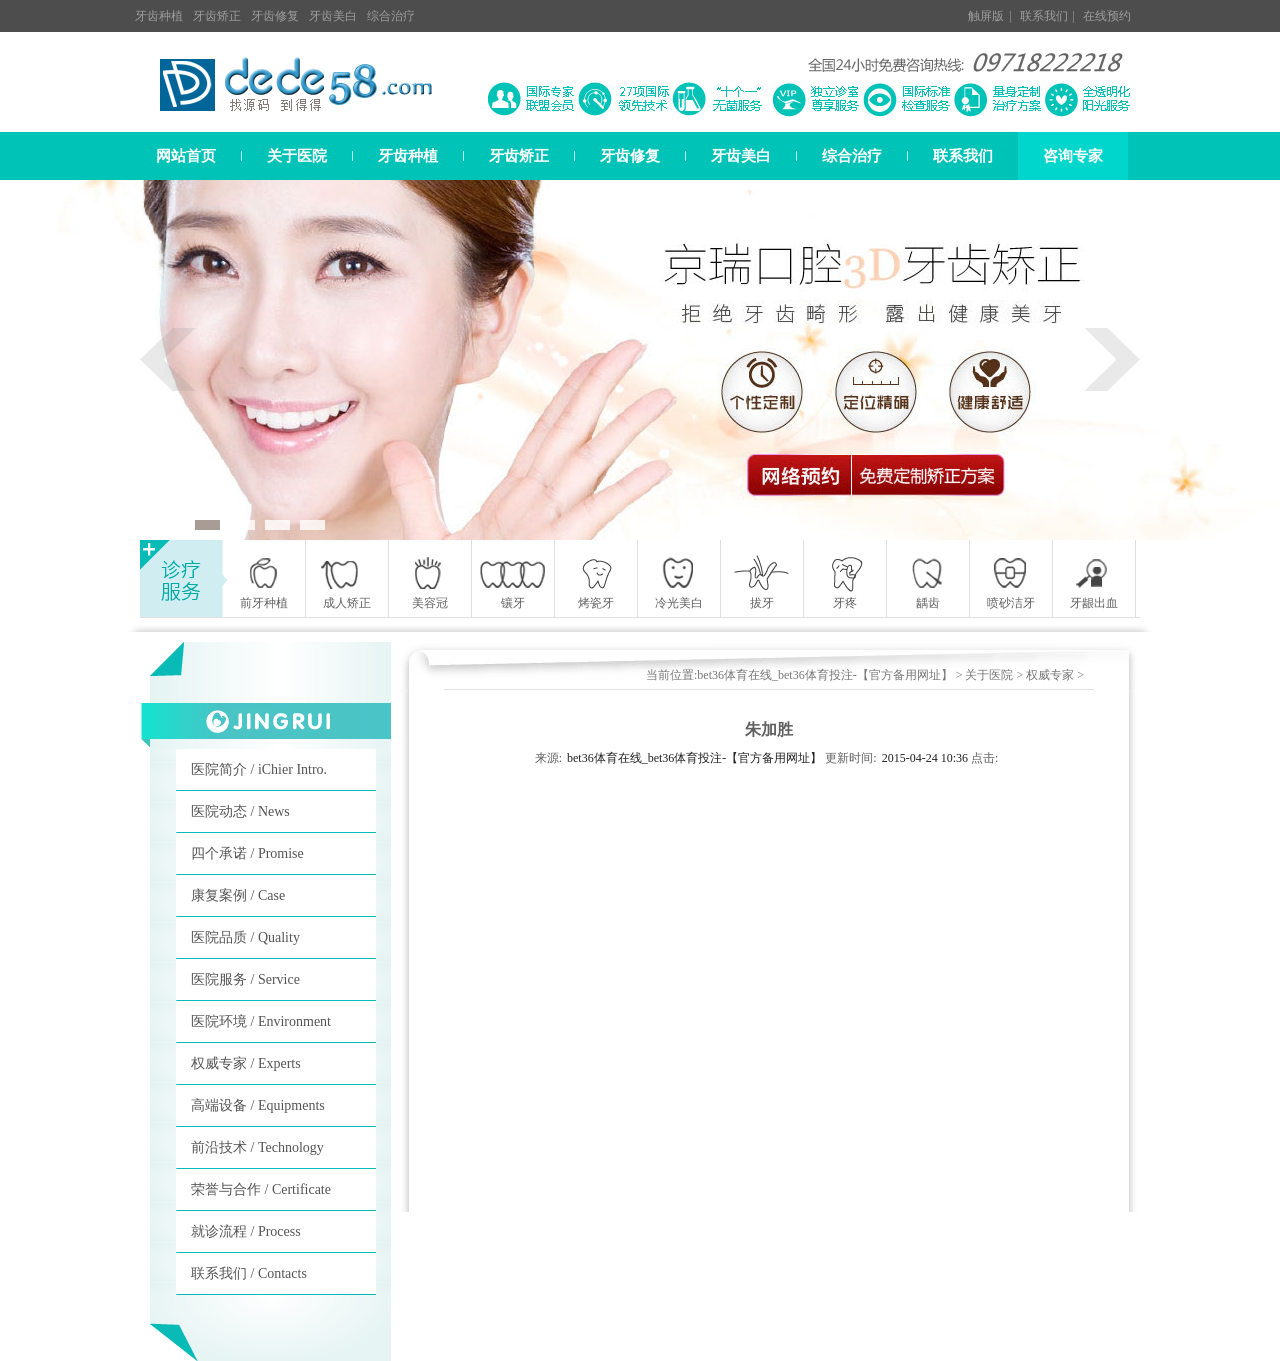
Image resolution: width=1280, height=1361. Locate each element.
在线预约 (1107, 16)
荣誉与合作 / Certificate (261, 1189)
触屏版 (986, 16)
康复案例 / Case (238, 895)
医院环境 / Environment (261, 1021)
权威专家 (1050, 675)
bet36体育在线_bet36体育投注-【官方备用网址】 (824, 675)
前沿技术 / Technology (257, 1147)
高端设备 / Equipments (258, 1105)
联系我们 (1044, 16)
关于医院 (297, 156)
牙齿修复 (275, 16)
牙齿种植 (159, 16)
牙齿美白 (333, 16)
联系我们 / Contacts (249, 1273)
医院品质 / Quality (245, 937)
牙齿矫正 (217, 16)
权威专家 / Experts (246, 1063)
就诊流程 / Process (246, 1231)
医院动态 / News (240, 811)
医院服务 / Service (245, 979)
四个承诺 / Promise (247, 853)
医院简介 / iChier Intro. (259, 769)
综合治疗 (391, 16)
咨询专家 (1073, 156)
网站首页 (186, 156)
